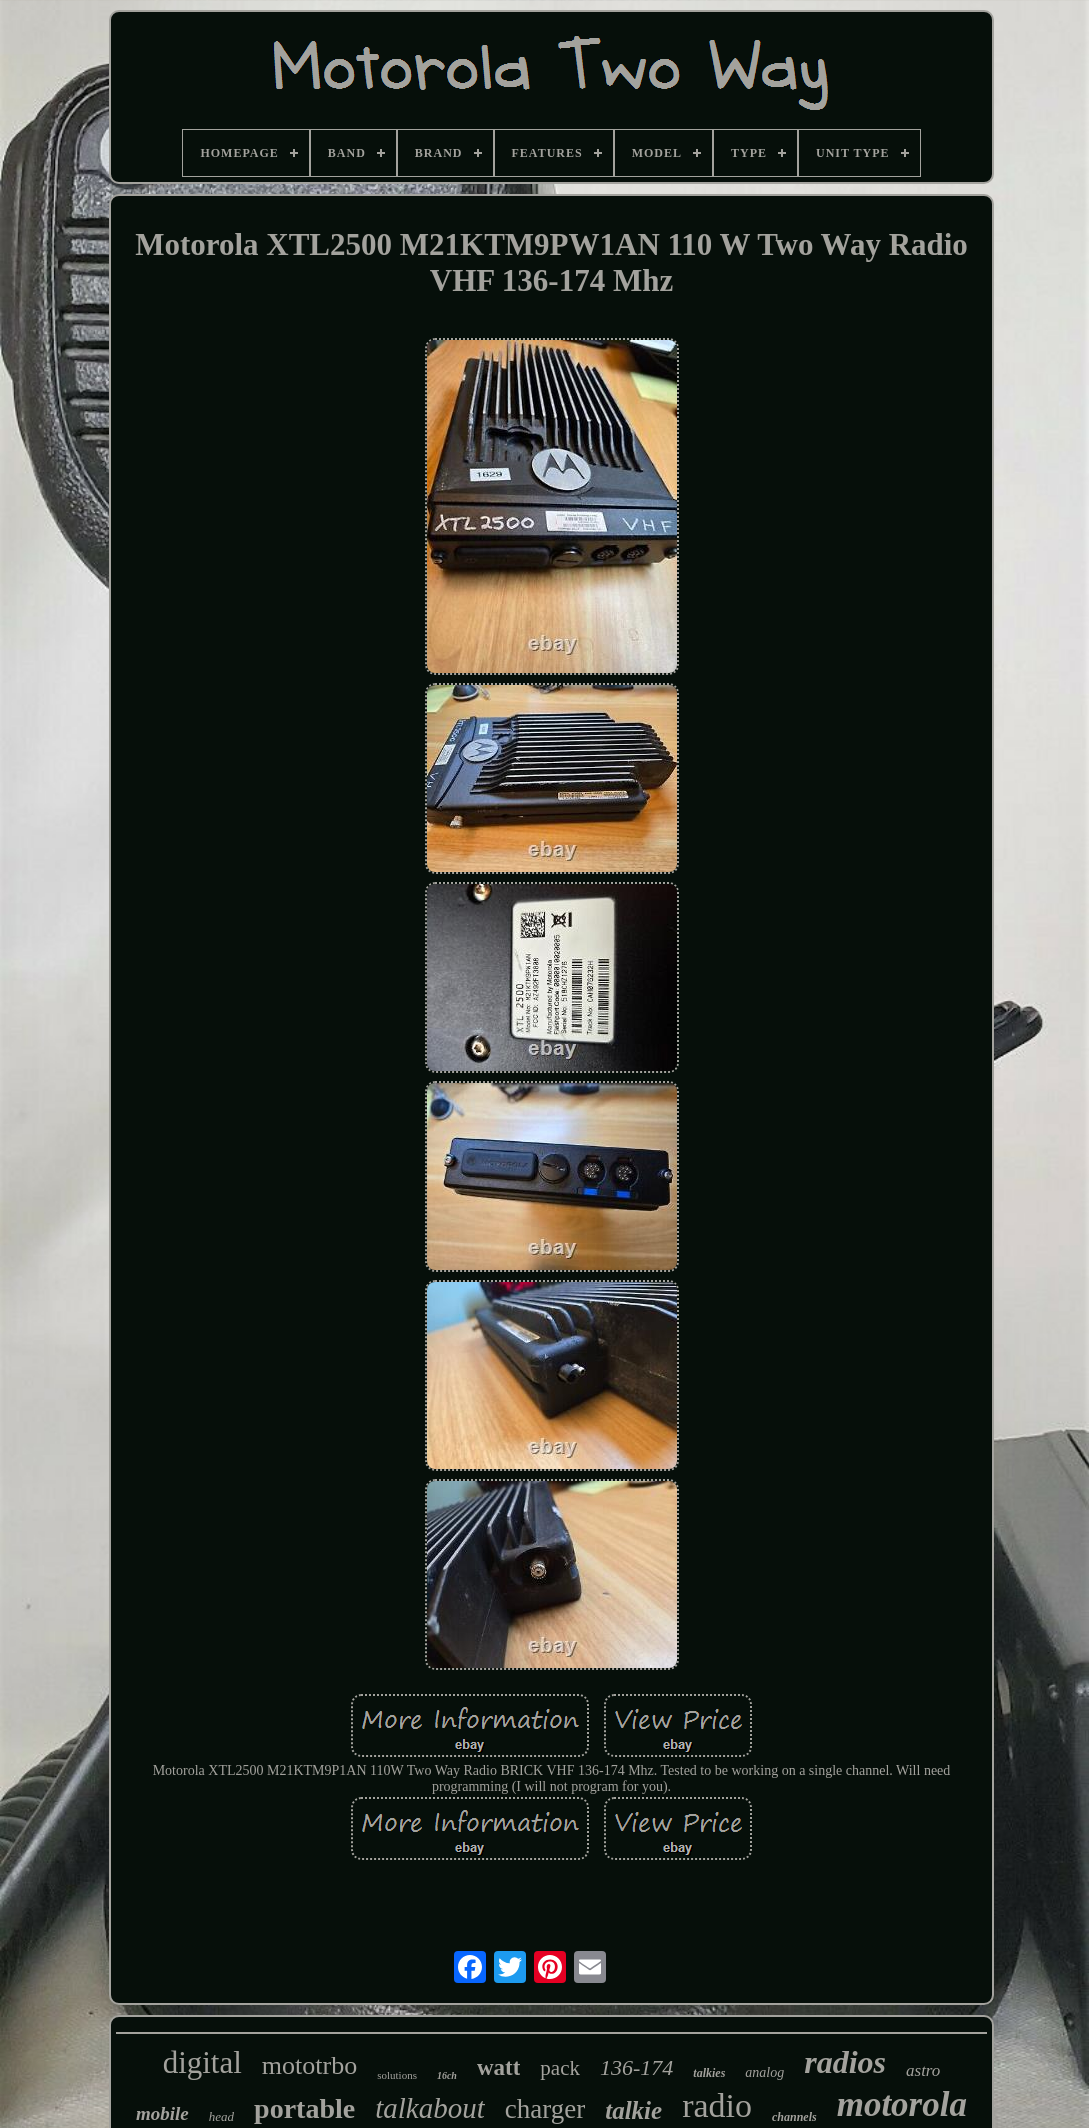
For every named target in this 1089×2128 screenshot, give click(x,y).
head (221, 2116)
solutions (397, 2075)
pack (560, 2068)
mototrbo (309, 2065)
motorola (902, 2104)
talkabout (430, 2108)
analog (764, 2072)
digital (202, 2062)
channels (794, 2117)
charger (545, 2109)
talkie (633, 2110)
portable (304, 2108)
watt (498, 2067)
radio (717, 2105)
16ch (447, 2075)
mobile (162, 2113)
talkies (709, 2073)
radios (845, 2062)
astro (923, 2070)
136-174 (636, 2067)
